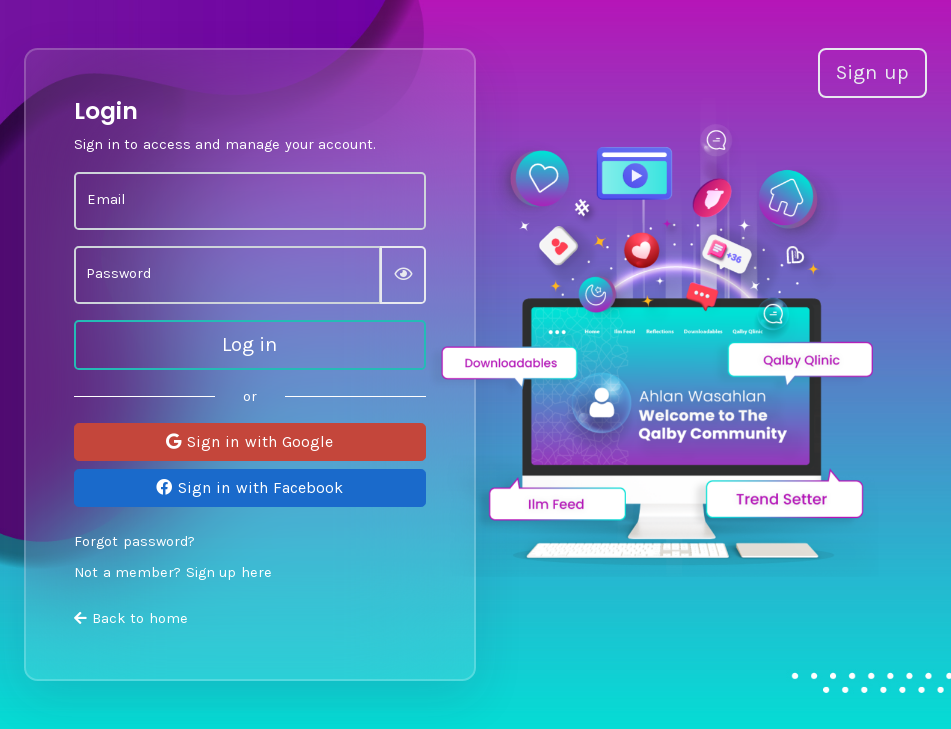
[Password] (227, 275)
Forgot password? (134, 541)
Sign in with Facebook (249, 487)
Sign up (872, 72)
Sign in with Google (249, 441)
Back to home (131, 618)
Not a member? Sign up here (173, 572)
